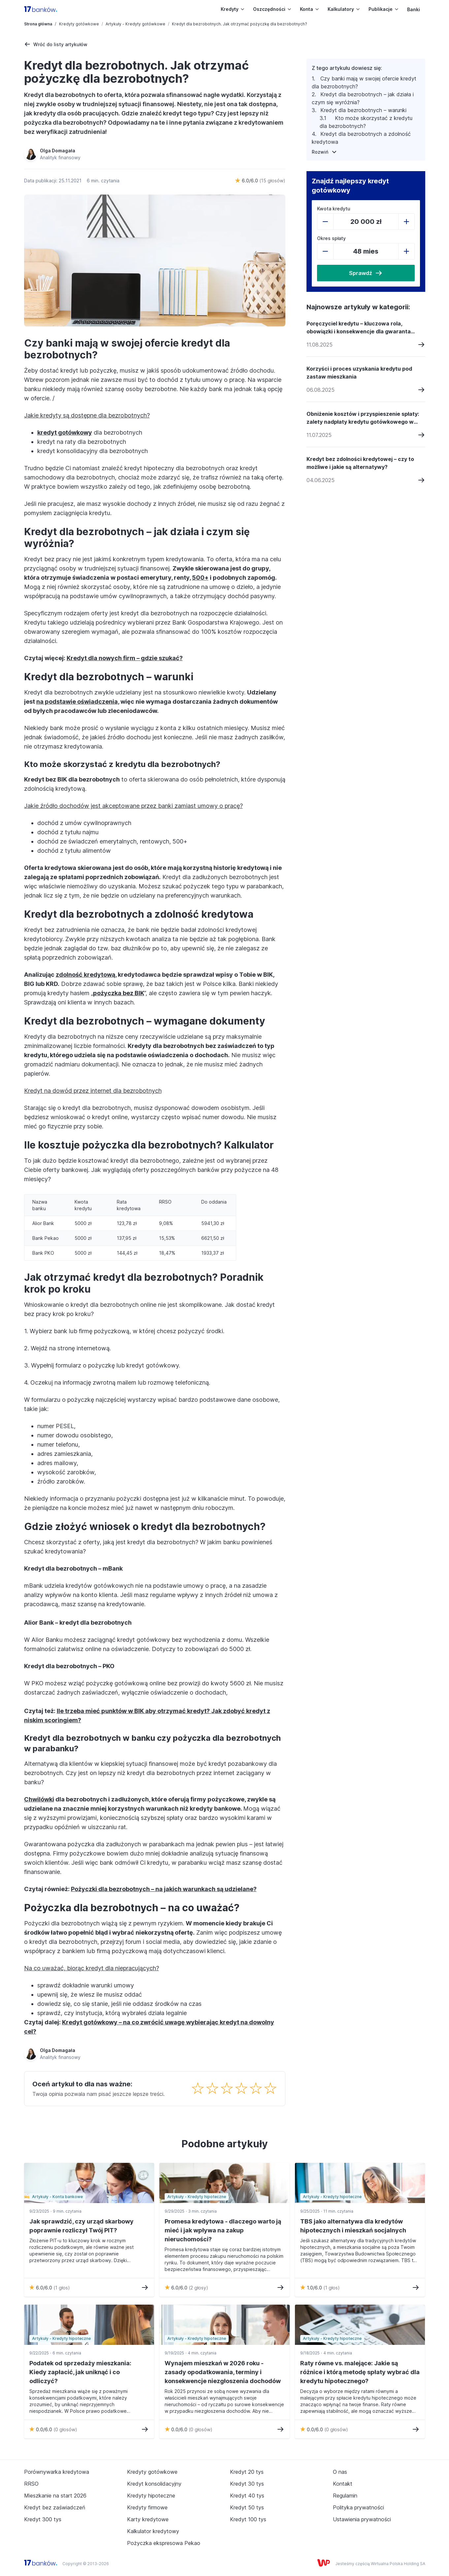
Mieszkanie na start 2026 (55, 2495)
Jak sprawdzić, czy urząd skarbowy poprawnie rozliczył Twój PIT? (81, 2226)
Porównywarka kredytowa (56, 2472)
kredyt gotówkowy (64, 432)
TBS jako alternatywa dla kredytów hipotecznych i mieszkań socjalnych (353, 2226)
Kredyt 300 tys (42, 2519)
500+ (200, 577)
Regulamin (345, 2495)
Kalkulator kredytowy (153, 2531)
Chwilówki (39, 1799)
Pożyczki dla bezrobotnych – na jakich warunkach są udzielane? (164, 1889)
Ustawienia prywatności (362, 2519)
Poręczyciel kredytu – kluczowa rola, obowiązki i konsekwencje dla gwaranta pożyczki (358, 327)
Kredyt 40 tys (247, 2495)
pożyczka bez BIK (118, 993)
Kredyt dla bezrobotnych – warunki (363, 110)
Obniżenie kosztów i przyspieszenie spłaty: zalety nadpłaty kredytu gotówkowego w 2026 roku (362, 418)
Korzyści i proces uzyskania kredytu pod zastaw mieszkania (359, 372)
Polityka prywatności (358, 2507)
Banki (413, 9)
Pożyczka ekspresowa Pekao (163, 2543)
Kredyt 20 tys (247, 2472)
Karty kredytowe (148, 2519)
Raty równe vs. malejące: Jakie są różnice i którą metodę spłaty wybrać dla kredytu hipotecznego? (360, 2372)
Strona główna (38, 23)
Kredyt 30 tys (247, 2483)
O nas (340, 2472)
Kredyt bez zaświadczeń (54, 2507)
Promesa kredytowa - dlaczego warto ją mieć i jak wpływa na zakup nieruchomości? (223, 2230)
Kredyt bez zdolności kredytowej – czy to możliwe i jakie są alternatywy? (360, 463)
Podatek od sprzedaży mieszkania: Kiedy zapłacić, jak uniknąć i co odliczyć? (80, 2372)
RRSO (31, 2483)
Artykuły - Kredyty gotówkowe (135, 23)
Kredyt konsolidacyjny (154, 2483)
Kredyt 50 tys (247, 2507)
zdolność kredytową (85, 974)
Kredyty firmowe (147, 2507)
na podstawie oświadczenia (77, 701)
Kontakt (342, 2483)
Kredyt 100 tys (248, 2519)
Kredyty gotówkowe (79, 23)
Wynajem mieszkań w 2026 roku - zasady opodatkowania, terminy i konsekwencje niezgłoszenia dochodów (223, 2372)
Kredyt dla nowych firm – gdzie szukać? (125, 658)
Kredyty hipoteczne (151, 2495)
